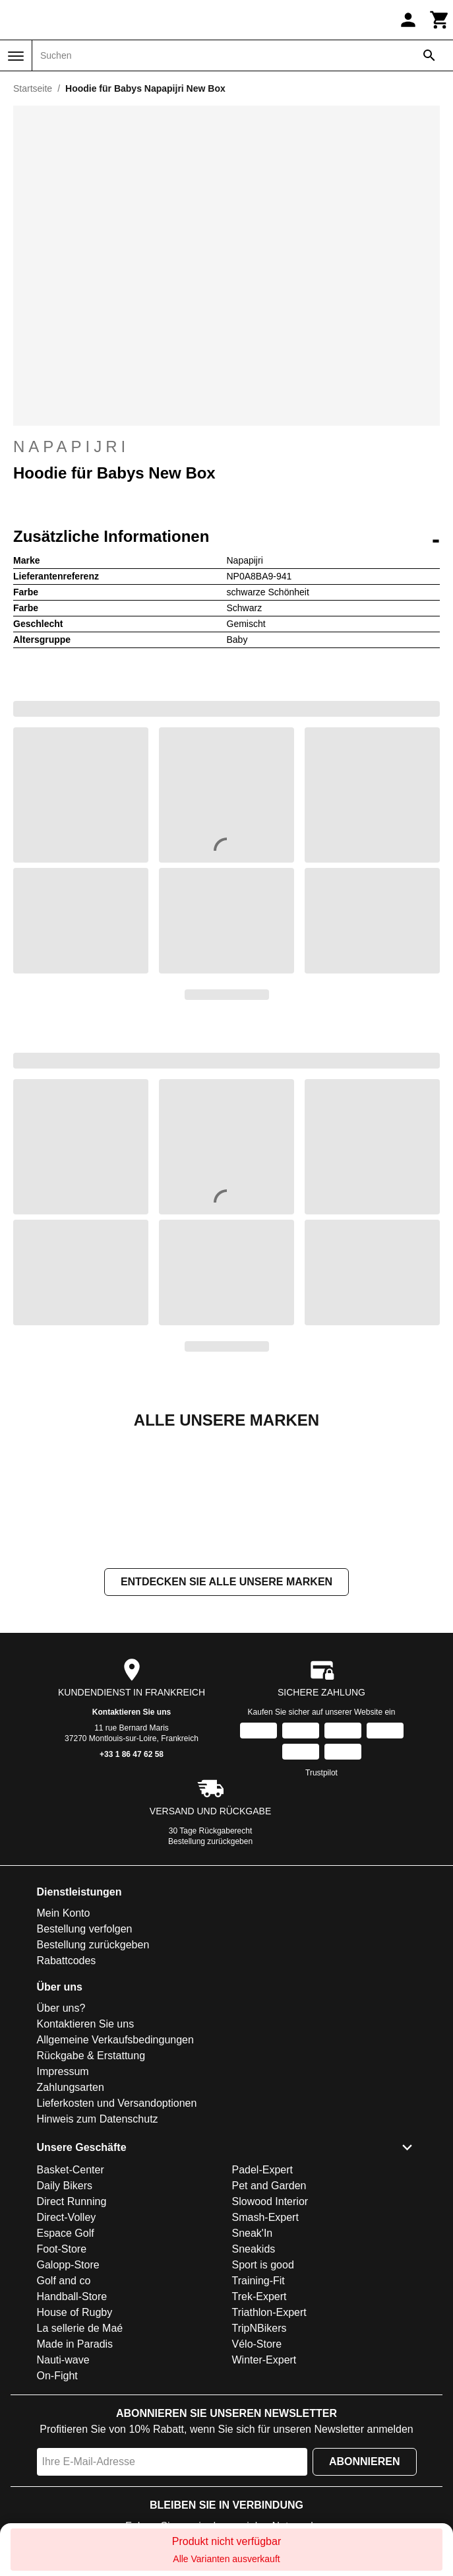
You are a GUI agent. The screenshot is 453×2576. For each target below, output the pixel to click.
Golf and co (64, 2280)
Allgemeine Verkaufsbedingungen (115, 2039)
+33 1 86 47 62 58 (132, 1754)
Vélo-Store (257, 2344)
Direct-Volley (66, 2217)
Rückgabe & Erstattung (91, 2055)
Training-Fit (258, 2280)
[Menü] (16, 56)
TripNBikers (259, 2328)
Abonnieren (364, 2461)
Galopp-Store (68, 2264)
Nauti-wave (63, 2359)
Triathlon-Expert (269, 2312)
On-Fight (57, 2375)
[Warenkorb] (439, 19)
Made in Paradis (75, 2344)
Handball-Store (72, 2296)
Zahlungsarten (70, 2087)
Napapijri (226, 447)
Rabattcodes (66, 1960)
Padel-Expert (262, 2169)
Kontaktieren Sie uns (131, 1712)
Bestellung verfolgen (85, 1928)
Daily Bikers (64, 2185)
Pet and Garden (269, 2185)
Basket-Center (70, 2169)
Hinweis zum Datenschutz (97, 2119)
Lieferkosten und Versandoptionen (117, 2103)
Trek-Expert (259, 2296)
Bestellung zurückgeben (210, 1841)
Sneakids (254, 2249)
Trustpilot (321, 1772)
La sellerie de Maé (80, 2328)
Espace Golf (65, 2233)
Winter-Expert (264, 2359)
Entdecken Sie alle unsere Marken (226, 1581)
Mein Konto (63, 1913)
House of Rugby (75, 2312)
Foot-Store (62, 2249)
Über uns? (61, 2008)
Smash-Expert (265, 2217)
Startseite (32, 88)
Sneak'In (252, 2233)
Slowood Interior (270, 2201)
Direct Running (72, 2201)
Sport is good (263, 2264)
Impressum (63, 2071)
